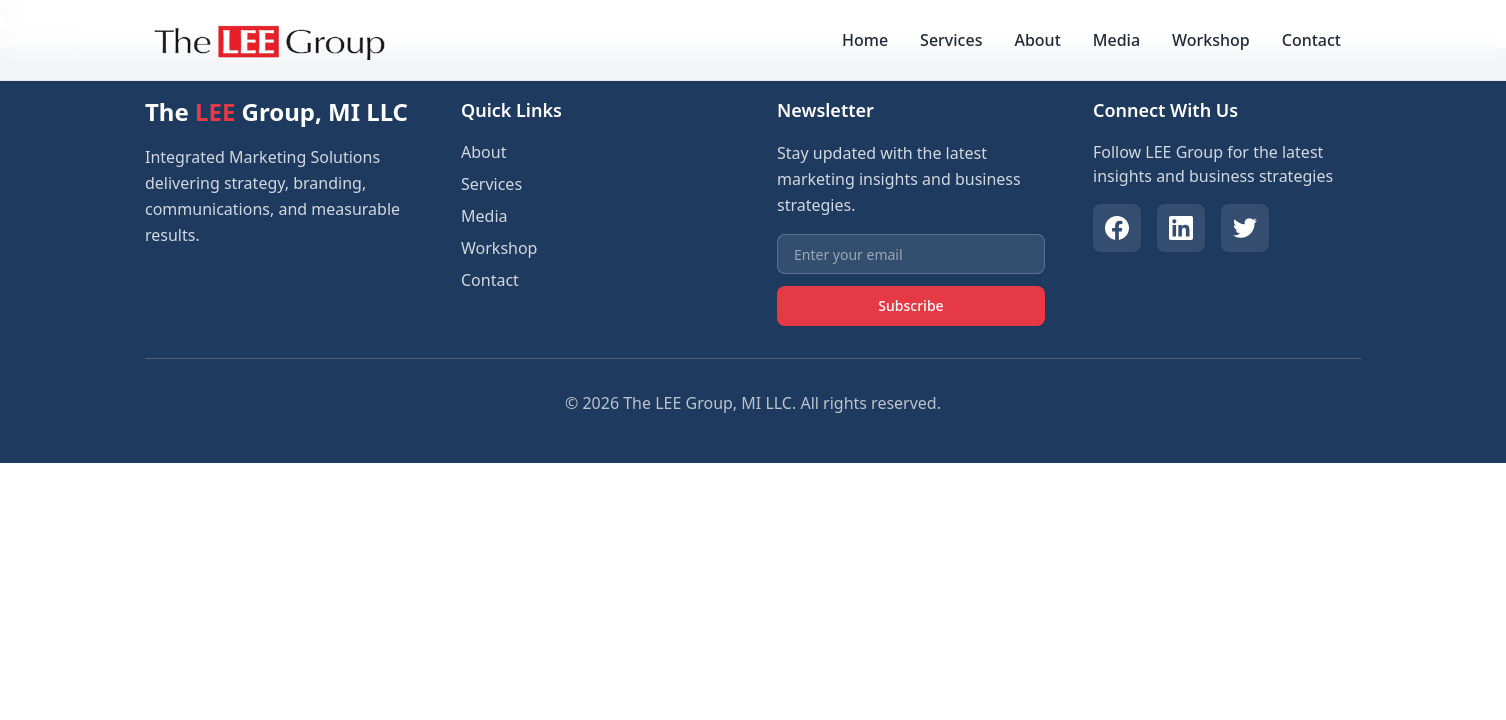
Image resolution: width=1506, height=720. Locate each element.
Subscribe (910, 305)
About (1037, 40)
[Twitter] (1245, 228)
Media (1116, 40)
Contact (1311, 40)
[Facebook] (1117, 228)
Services (951, 40)
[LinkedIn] (1181, 228)
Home (865, 40)
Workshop (1211, 40)
